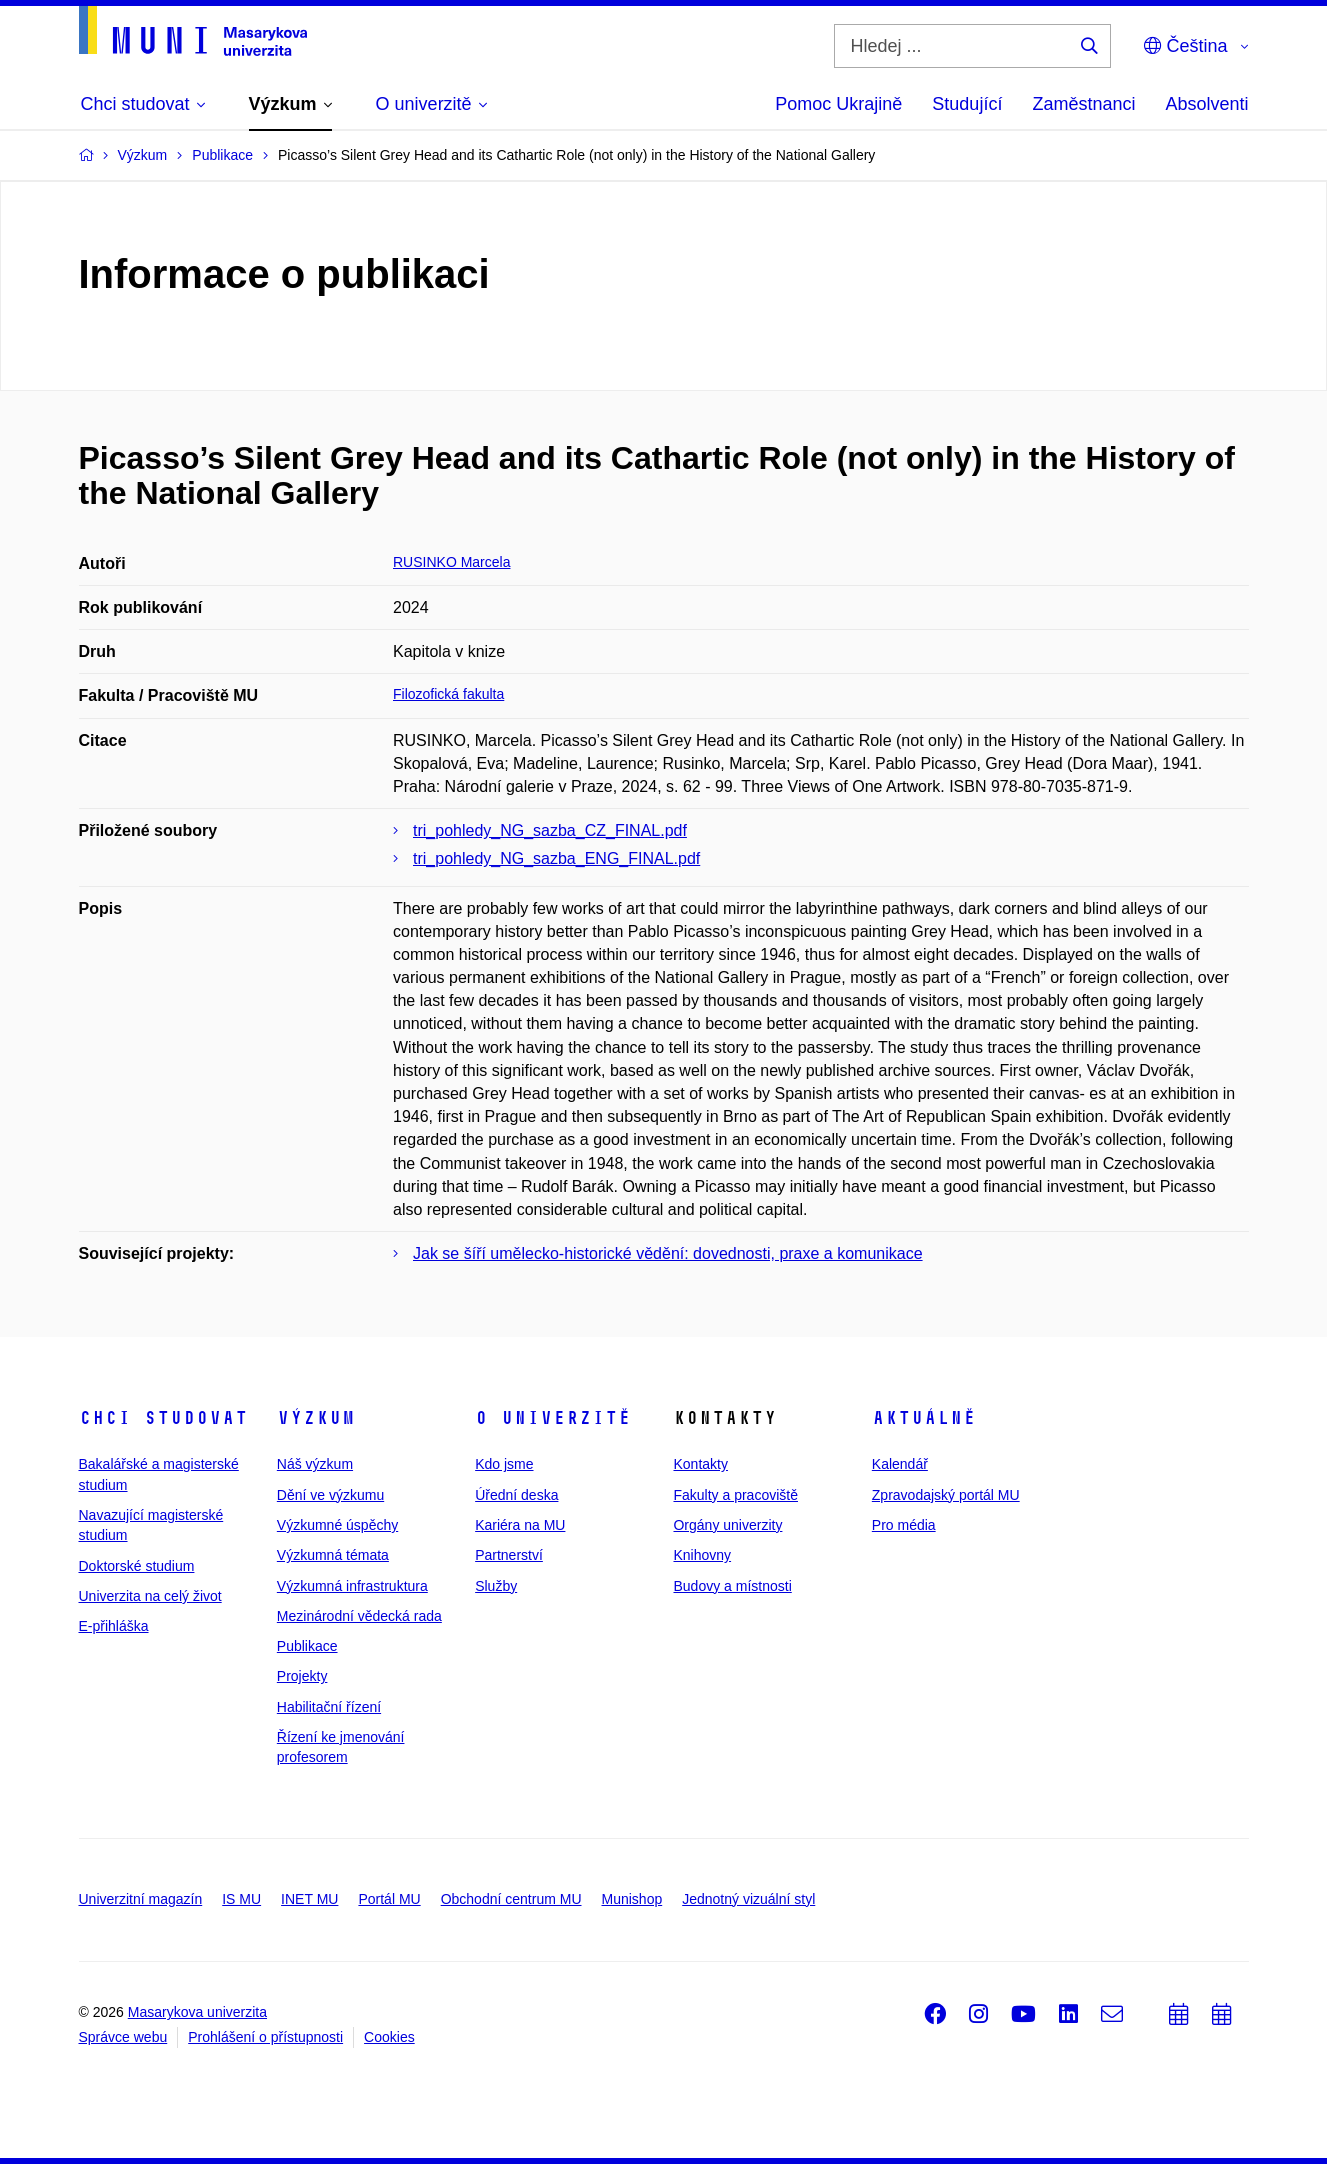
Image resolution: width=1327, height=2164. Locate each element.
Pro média (904, 1525)
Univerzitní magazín (141, 1899)
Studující (967, 104)
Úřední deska (516, 1495)
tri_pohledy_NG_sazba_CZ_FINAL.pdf (550, 830)
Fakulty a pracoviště (735, 1495)
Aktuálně (924, 1418)
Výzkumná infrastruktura (352, 1586)
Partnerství (509, 1555)
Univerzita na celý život (150, 1596)
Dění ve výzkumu (330, 1495)
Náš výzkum (315, 1464)
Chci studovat (163, 1418)
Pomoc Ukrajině (838, 104)
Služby (496, 1586)
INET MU (309, 1899)
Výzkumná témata (333, 1555)
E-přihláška (114, 1626)
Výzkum (316, 1418)
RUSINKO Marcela (451, 562)
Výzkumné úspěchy (337, 1525)
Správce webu (123, 2037)
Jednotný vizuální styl (748, 1899)
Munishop (632, 1899)
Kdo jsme (504, 1464)
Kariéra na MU (520, 1525)
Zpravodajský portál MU (946, 1495)
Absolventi (1206, 104)
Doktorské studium (137, 1566)
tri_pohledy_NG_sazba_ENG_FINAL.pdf (556, 858)
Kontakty (700, 1464)
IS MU (241, 1899)
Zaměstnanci (1083, 104)
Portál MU (389, 1899)
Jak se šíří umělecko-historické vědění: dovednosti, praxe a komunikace (668, 1253)
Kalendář (900, 1464)
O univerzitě (553, 1418)
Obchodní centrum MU (511, 1899)
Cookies (389, 2037)
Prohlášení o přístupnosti (265, 2037)
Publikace (307, 1646)
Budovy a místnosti (732, 1586)
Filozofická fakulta (448, 694)
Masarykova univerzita (197, 2012)
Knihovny (702, 1555)
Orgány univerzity (727, 1525)
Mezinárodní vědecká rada (359, 1616)
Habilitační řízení (329, 1707)
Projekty (302, 1676)
